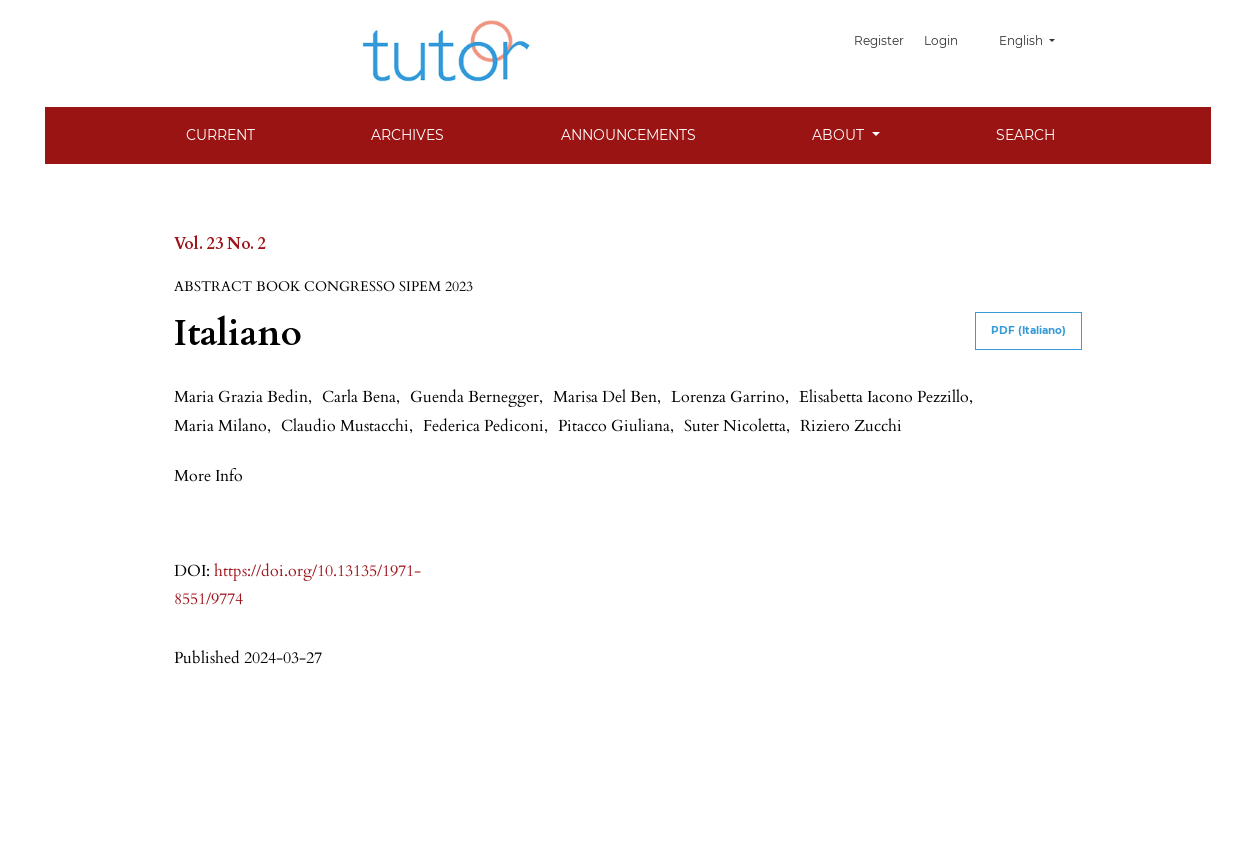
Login (945, 40)
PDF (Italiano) (1028, 330)
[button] (208, 475)
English (1034, 40)
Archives (407, 135)
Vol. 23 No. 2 (220, 244)
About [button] (840, 135)
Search (1025, 135)
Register (886, 40)
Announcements (628, 135)
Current (220, 135)
